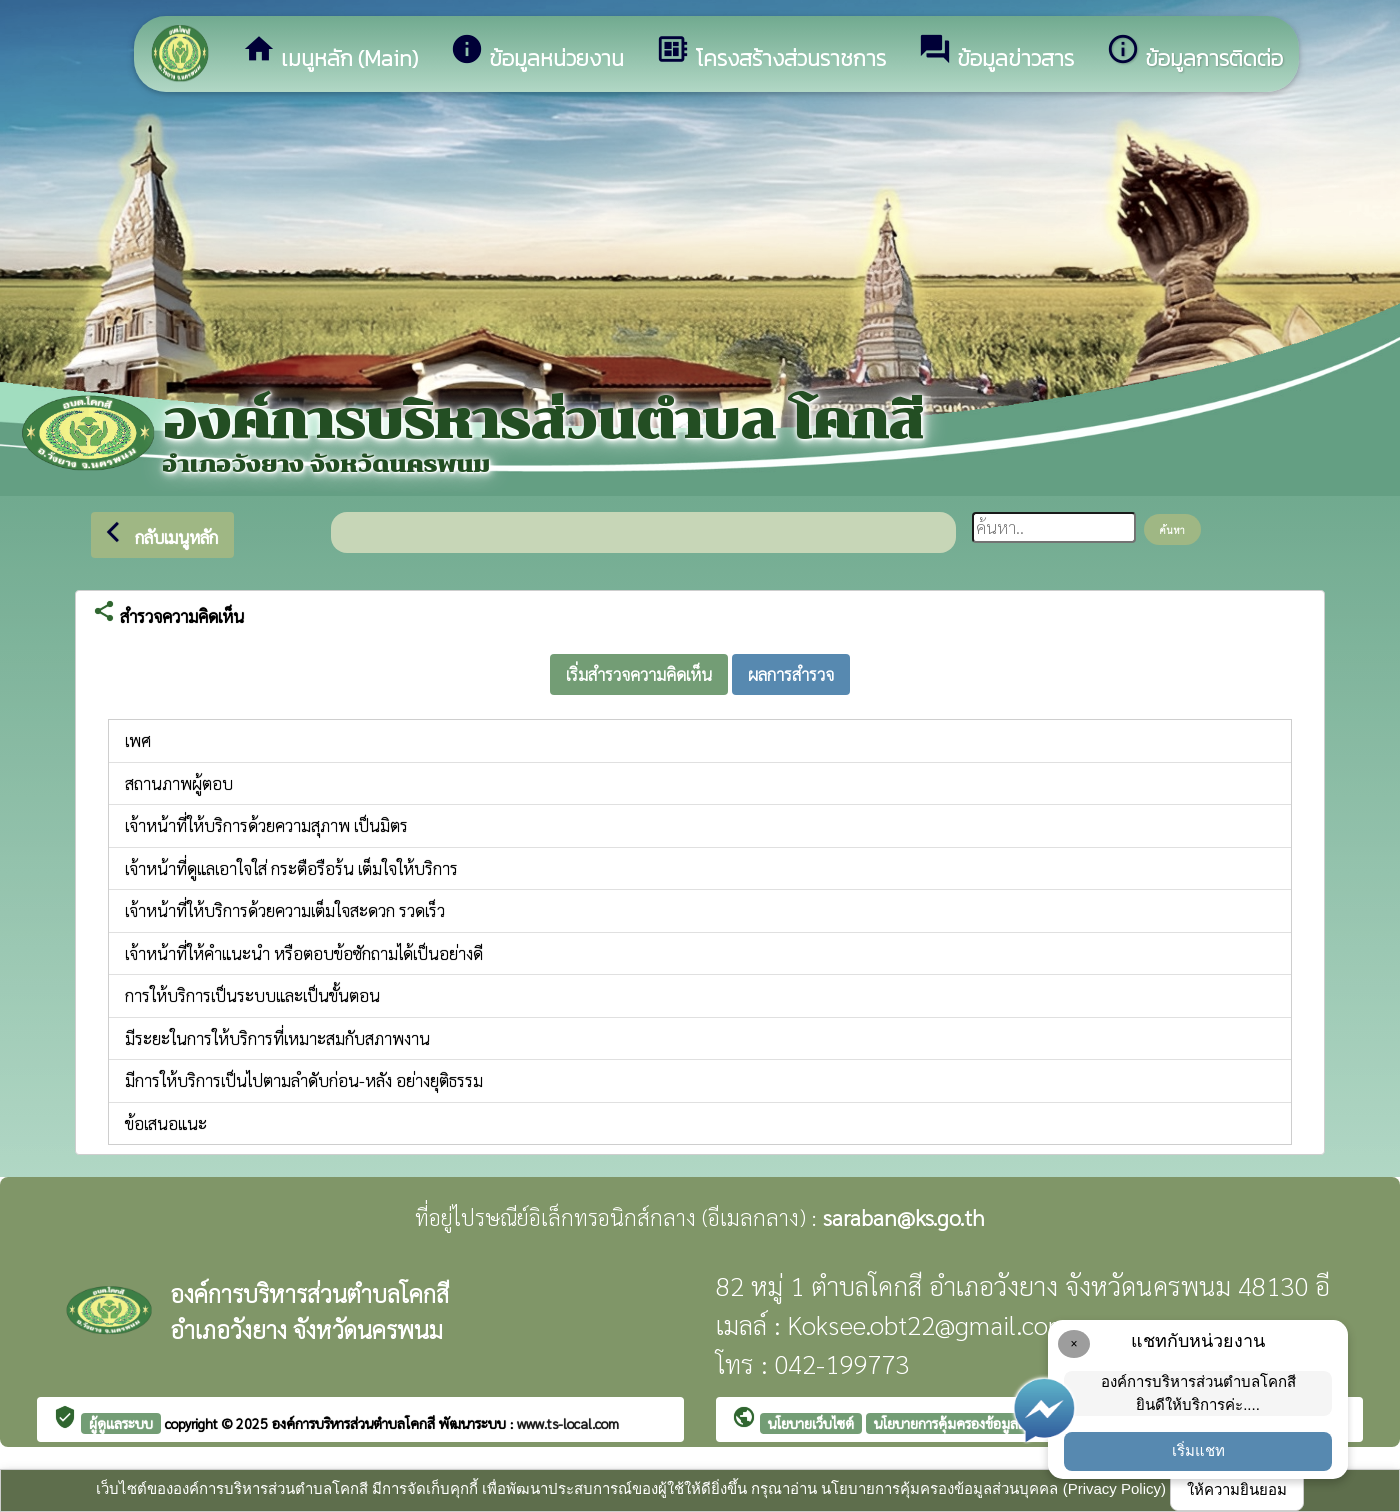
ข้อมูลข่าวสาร (996, 53)
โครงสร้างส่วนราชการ (771, 53)
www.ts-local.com (568, 1423)
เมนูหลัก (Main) (330, 53)
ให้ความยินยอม (1237, 1489)
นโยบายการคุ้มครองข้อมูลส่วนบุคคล (975, 1423)
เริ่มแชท (1198, 1450)
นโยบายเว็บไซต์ (811, 1423)
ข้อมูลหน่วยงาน (537, 53)
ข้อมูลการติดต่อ (1194, 53)
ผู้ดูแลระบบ (121, 1423)
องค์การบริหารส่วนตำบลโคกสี (355, 1423)
